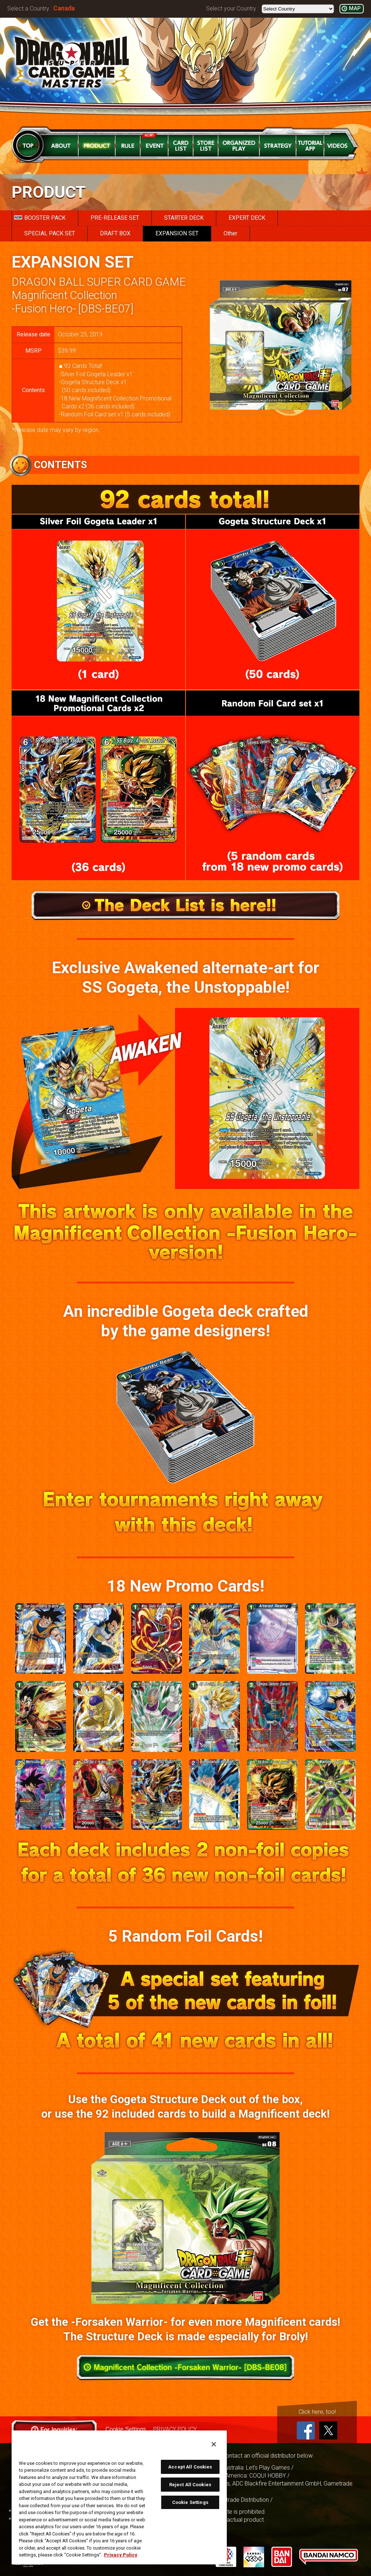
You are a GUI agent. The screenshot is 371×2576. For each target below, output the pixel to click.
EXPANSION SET (177, 233)
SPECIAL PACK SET (49, 233)
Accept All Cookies (190, 2467)
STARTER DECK (184, 217)
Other (230, 233)
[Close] (214, 2444)
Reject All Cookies (190, 2484)
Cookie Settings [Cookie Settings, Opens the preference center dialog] (190, 2502)
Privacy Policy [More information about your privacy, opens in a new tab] (120, 2555)
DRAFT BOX (115, 233)
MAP (354, 8)
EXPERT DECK (247, 217)
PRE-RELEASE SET (115, 217)
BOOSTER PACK (40, 217)
